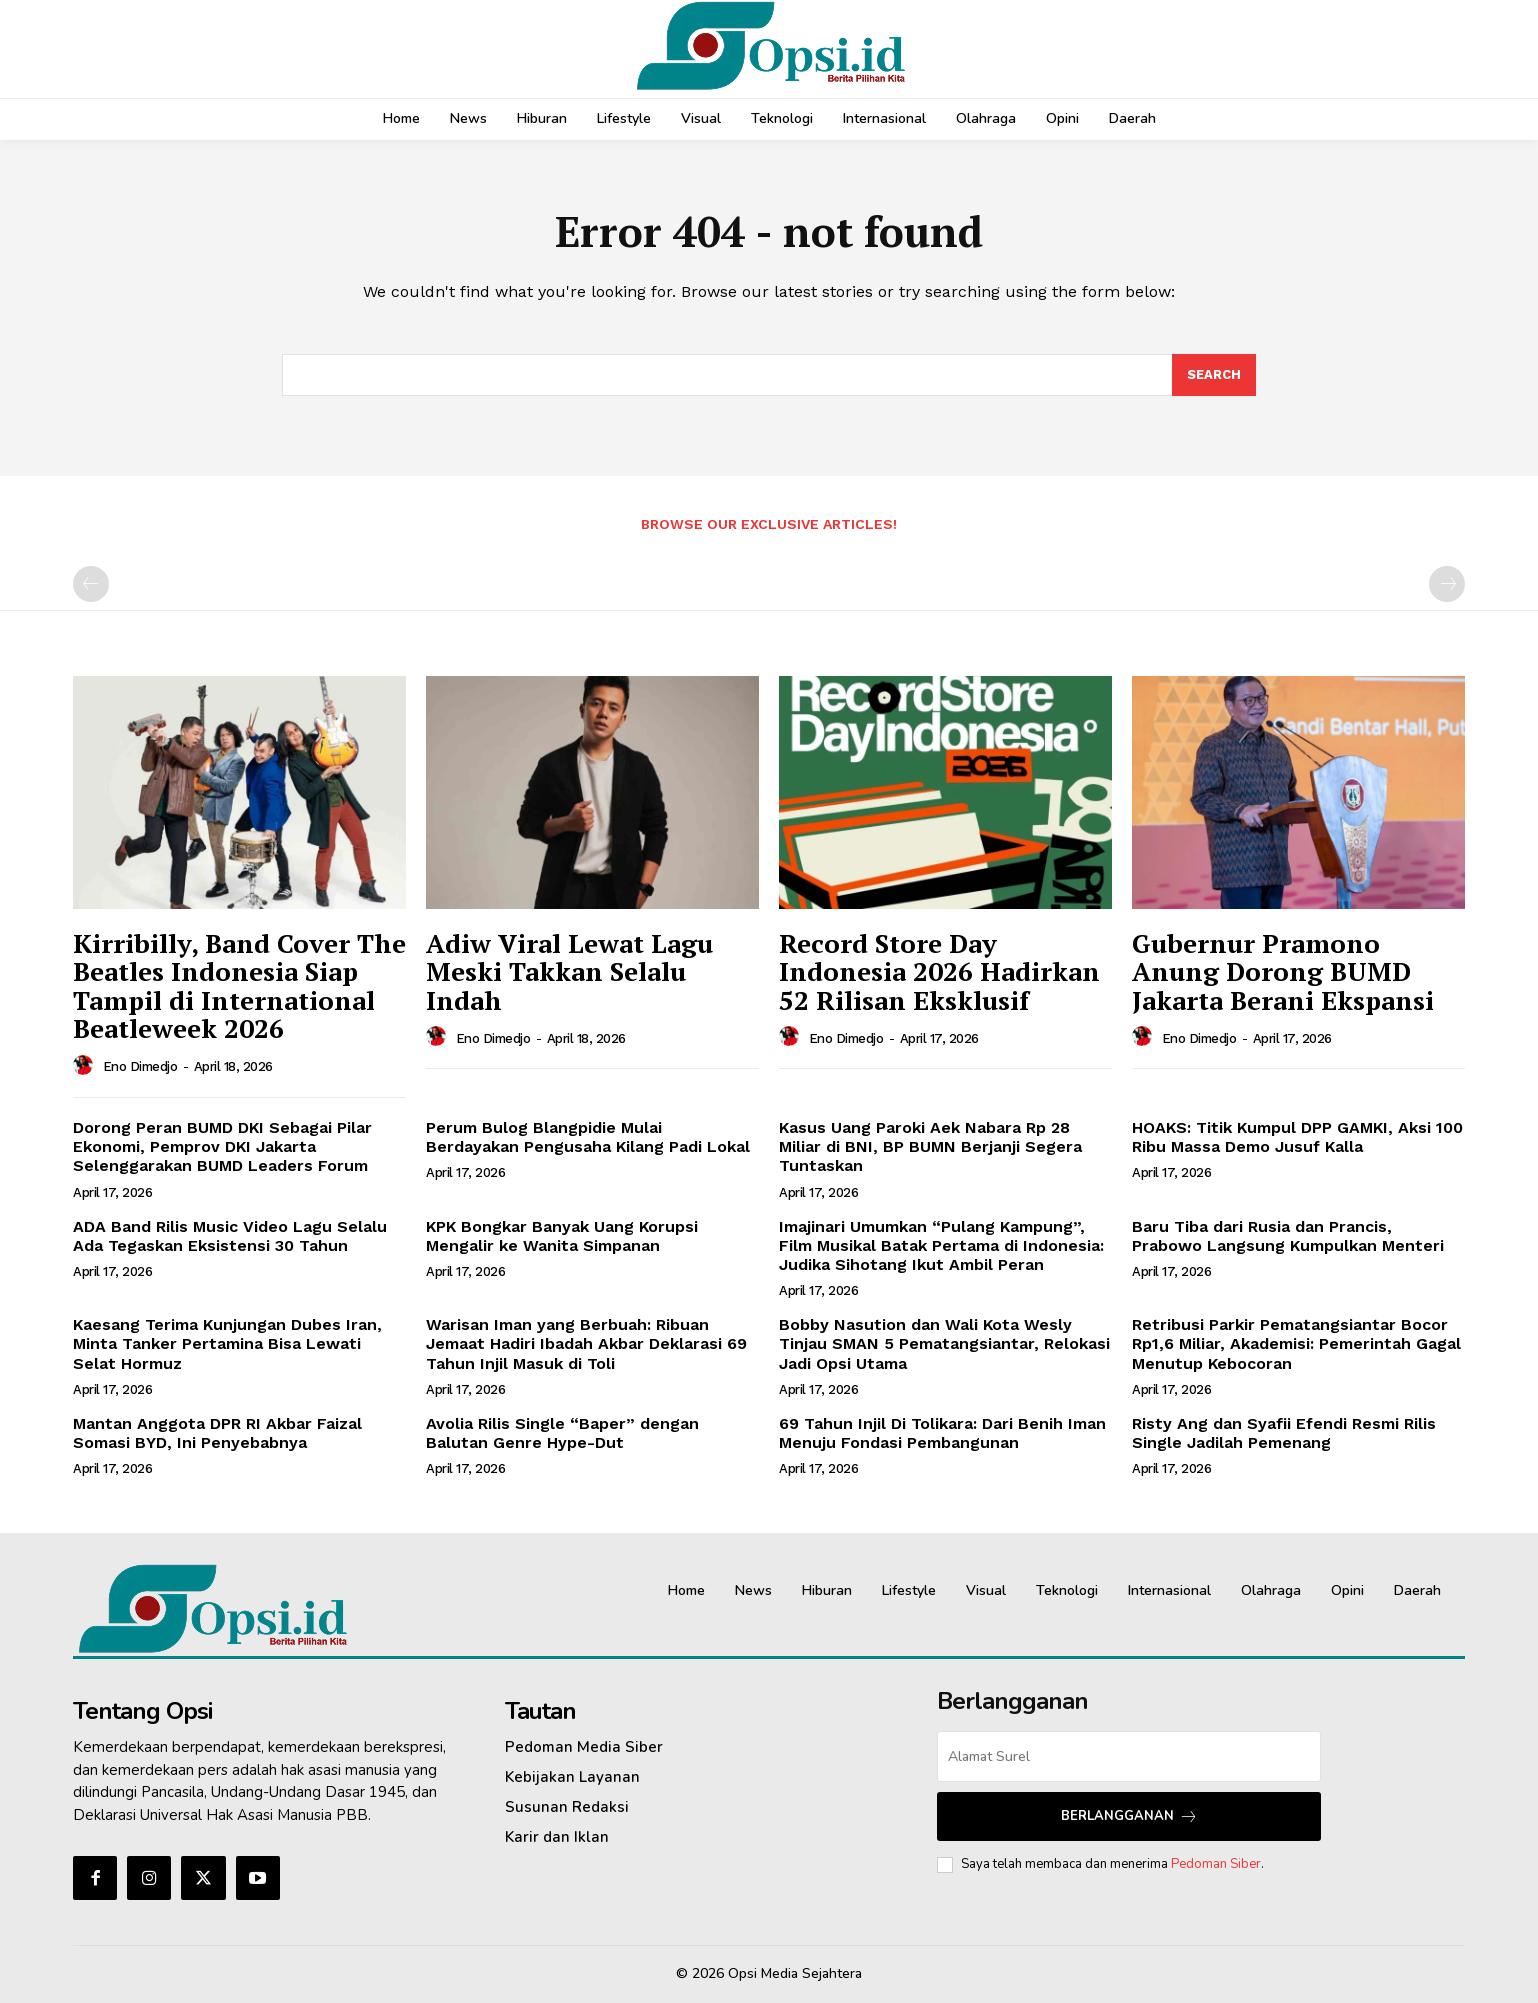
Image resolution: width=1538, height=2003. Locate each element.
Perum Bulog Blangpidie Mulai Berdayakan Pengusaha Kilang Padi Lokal (588, 1137)
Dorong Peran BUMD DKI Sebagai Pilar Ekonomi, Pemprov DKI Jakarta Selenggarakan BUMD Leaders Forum (222, 1146)
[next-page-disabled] (1447, 584)
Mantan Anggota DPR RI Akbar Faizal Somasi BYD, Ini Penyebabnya (217, 1433)
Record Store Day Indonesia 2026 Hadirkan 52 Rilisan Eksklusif (939, 971)
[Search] (1214, 375)
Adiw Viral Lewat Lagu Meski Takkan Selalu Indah (569, 971)
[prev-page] (91, 584)
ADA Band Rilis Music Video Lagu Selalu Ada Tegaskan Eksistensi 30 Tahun (230, 1236)
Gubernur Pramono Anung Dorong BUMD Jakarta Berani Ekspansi (1283, 971)
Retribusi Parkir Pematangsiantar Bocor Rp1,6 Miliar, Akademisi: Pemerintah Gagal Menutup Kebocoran (1296, 1343)
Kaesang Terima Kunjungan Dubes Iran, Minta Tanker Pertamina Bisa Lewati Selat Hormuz (227, 1343)
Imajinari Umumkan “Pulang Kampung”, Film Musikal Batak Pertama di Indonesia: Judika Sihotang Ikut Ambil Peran (941, 1245)
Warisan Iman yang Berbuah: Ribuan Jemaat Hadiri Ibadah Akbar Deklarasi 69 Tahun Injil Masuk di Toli (586, 1343)
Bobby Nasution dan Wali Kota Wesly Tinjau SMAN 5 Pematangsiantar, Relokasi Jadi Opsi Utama (944, 1343)
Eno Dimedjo (140, 1066)
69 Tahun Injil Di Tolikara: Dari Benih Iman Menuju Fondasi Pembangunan (942, 1433)
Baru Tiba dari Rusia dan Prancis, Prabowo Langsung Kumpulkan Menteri (1288, 1236)
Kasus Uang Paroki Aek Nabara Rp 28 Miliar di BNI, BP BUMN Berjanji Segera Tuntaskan (930, 1146)
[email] (1129, 1756)
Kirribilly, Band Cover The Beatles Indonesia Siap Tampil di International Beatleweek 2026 (239, 986)
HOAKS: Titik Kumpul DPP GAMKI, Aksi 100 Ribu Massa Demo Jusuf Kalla (1297, 1137)
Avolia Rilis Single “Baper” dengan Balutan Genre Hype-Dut (562, 1433)
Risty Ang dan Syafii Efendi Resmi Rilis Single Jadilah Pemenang (1284, 1433)
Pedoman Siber (1216, 1864)
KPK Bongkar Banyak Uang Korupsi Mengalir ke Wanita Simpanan (562, 1236)
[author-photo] (86, 1066)
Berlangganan (1129, 1816)
